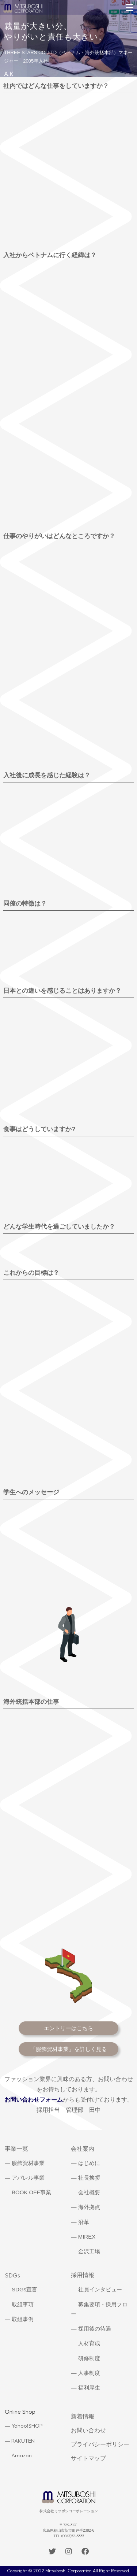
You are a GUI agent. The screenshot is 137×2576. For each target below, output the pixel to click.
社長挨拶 (89, 2178)
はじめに (89, 2163)
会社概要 (89, 2192)
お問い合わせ (88, 2430)
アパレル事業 (28, 2178)
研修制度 (89, 2358)
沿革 (83, 2222)
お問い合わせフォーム (33, 2099)
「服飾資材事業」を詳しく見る (68, 2049)
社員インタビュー (100, 2289)
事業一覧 (16, 2149)
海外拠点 (89, 2207)
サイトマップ (88, 2458)
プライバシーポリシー (100, 2444)
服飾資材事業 (28, 2163)
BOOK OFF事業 (31, 2192)
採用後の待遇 (94, 2328)
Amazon (21, 2455)
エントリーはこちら (68, 2028)
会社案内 (82, 2149)
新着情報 (82, 2416)
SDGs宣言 (24, 2289)
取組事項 (23, 2304)
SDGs (12, 2275)
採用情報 (82, 2275)
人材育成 (89, 2343)
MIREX (87, 2236)
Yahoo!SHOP (27, 2425)
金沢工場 (89, 2251)
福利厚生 (89, 2387)
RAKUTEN (23, 2440)
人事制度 (89, 2373)
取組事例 (23, 2319)
